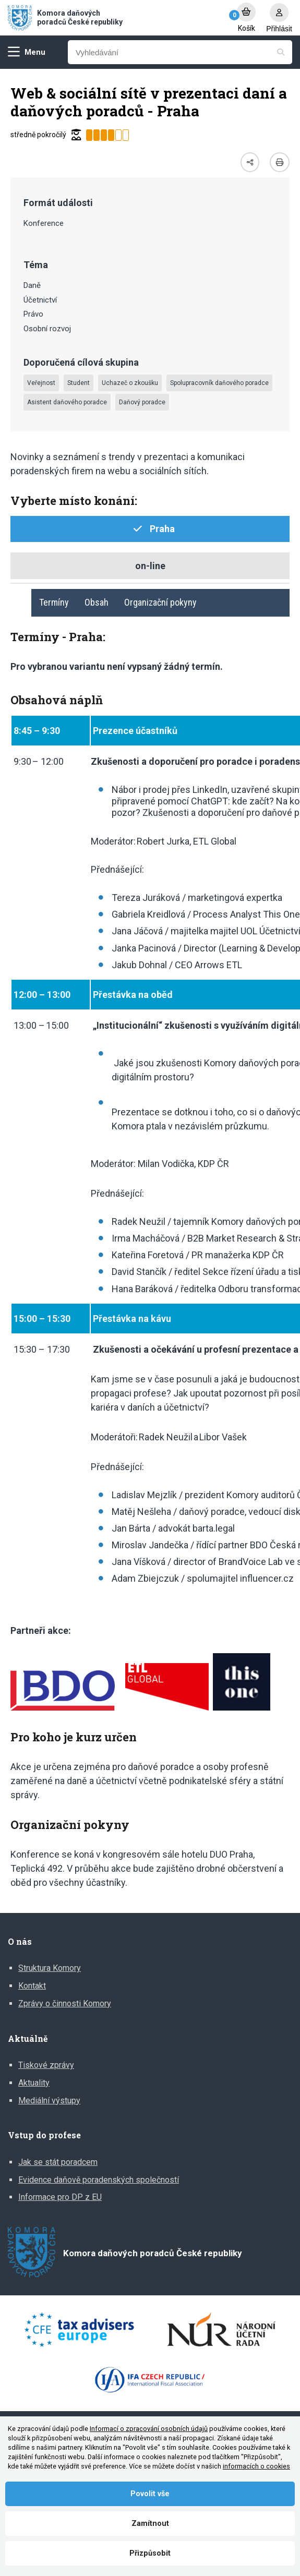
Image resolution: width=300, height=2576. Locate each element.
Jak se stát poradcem (58, 2162)
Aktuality (34, 2083)
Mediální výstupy (49, 2100)
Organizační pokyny (160, 602)
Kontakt (32, 1986)
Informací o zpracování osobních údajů (149, 2429)
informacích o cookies (256, 2466)
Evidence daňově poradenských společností (98, 2180)
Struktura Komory (49, 1968)
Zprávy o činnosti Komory (64, 2003)
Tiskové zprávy (46, 2065)
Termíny (54, 602)
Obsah (97, 602)
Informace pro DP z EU (60, 2197)
